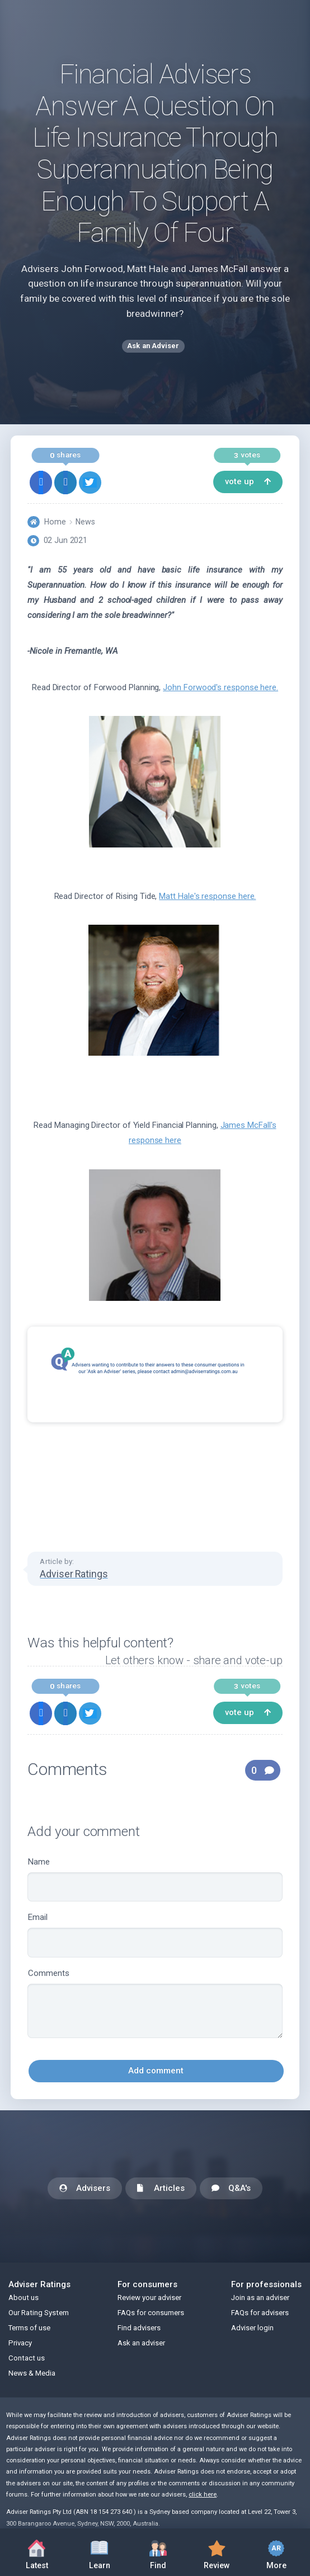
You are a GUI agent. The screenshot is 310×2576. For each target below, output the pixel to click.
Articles (161, 2188)
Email (154, 1934)
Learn (99, 2551)
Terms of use (29, 2328)
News (85, 521)
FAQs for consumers (151, 2312)
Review (216, 2551)
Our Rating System (38, 2312)
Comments (154, 2003)
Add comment (156, 2071)
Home (55, 521)
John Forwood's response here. (220, 687)
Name (154, 1879)
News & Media (31, 2373)
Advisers (84, 2188)
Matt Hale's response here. (207, 896)
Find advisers (139, 2328)
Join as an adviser (260, 2297)
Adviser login (252, 2328)
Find (158, 2551)
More (276, 2551)
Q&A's (231, 2188)
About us (23, 2297)
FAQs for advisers (260, 2312)
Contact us (26, 2358)
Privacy (20, 2343)
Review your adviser (149, 2297)
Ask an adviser (141, 2343)
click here (203, 2494)
